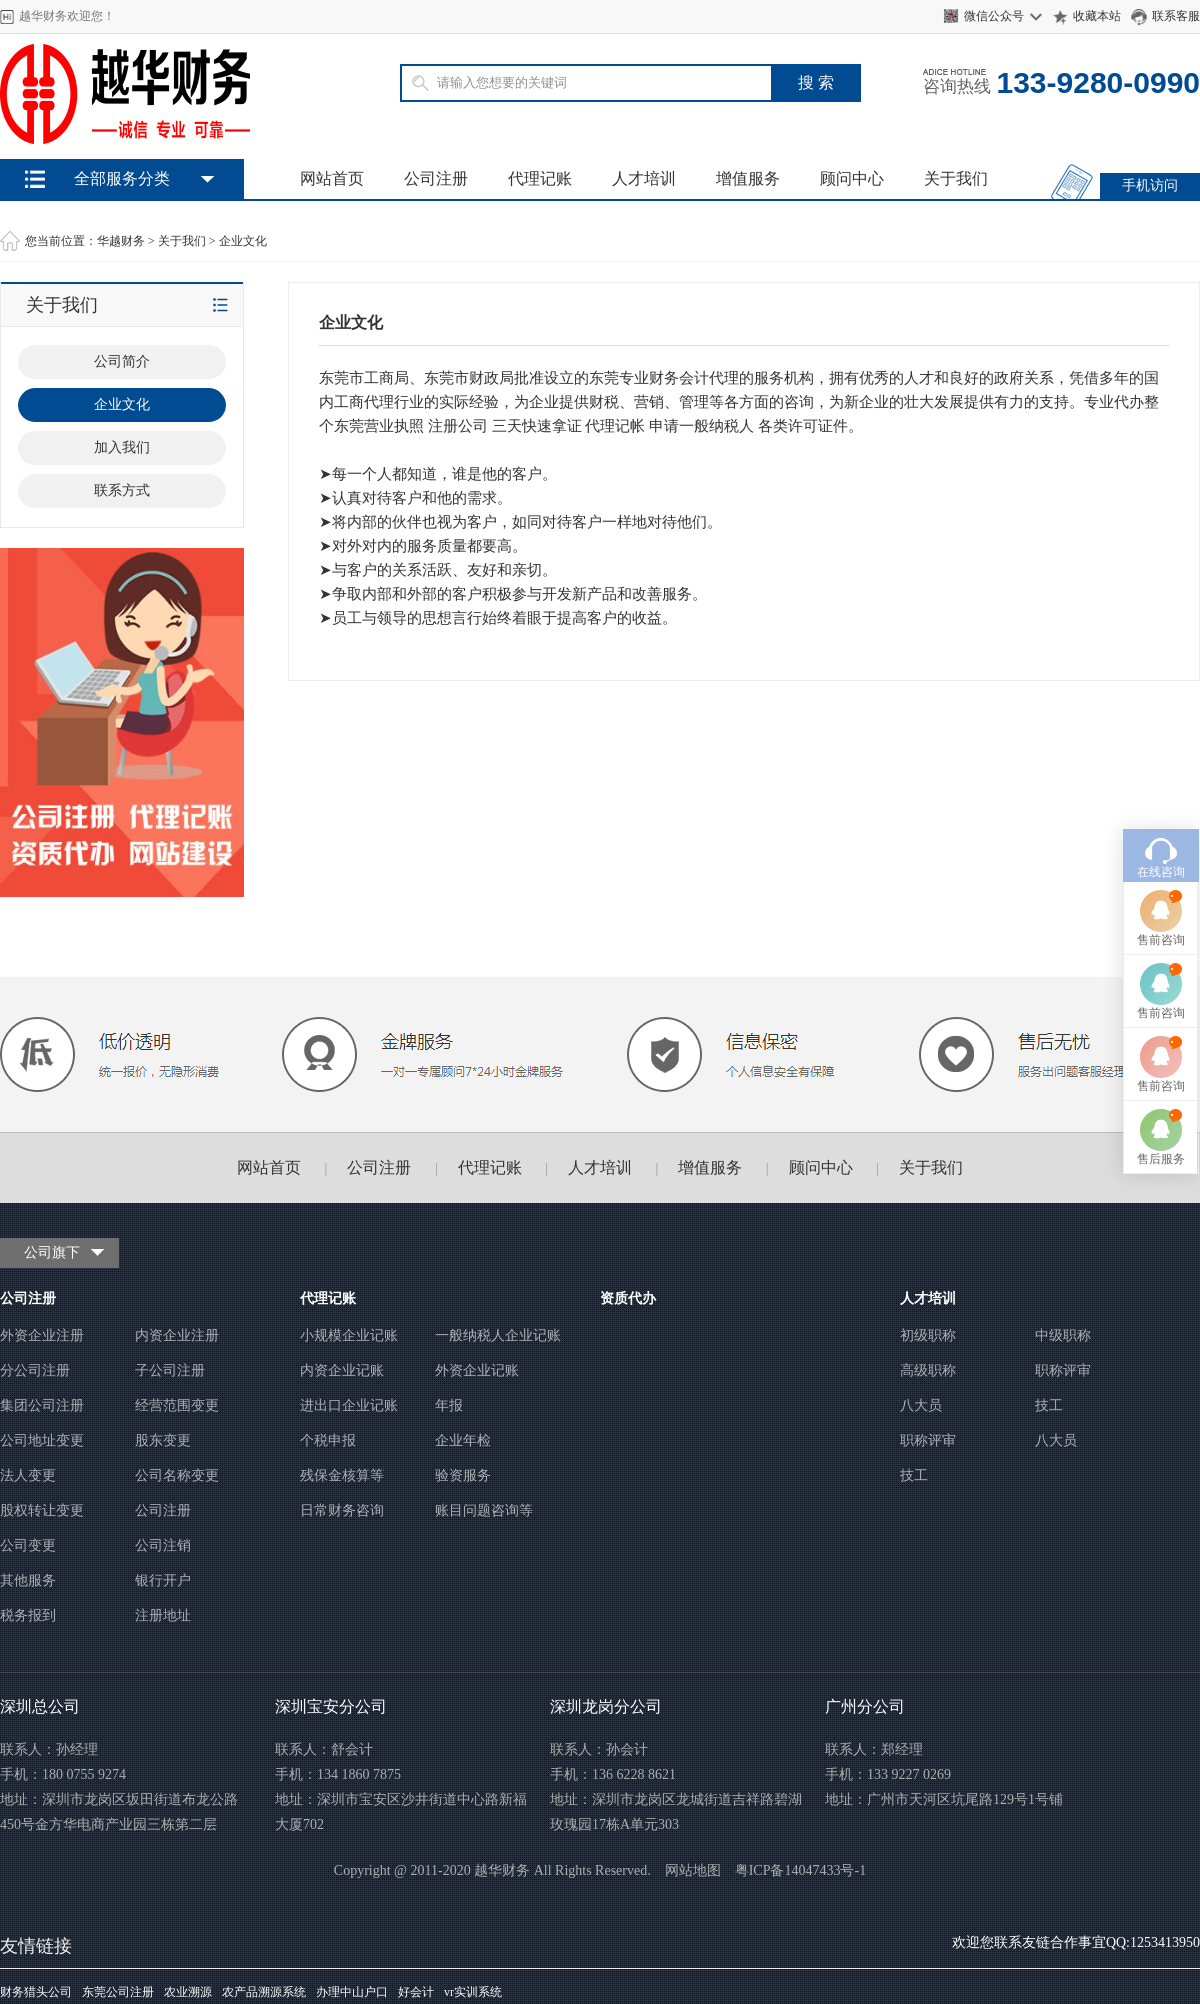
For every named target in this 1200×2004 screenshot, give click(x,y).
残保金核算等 (342, 1475)
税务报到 (28, 1615)
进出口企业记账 (349, 1405)
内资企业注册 (177, 1335)
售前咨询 (1161, 823)
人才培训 (644, 178)
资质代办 (628, 1298)
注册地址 (163, 1615)
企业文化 (243, 241)
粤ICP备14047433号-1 (800, 1870)
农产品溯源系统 (264, 1992)
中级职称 (1063, 1335)
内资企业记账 (342, 1370)
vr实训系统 (473, 1992)
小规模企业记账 (349, 1335)
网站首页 (332, 178)
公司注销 (163, 1545)
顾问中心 (852, 178)
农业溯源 (188, 1992)
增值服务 (748, 178)
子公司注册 (170, 1370)
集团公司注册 (42, 1405)
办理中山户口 (352, 1992)
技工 (1049, 1405)
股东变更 (163, 1440)
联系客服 (1176, 16)
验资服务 (463, 1475)
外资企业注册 (42, 1335)
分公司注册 (35, 1370)
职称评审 (1063, 1370)
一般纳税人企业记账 (498, 1335)
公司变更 (28, 1545)
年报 (449, 1405)
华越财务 (121, 241)
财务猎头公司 (36, 1992)
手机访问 (1150, 185)
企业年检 (463, 1440)
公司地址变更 (42, 1440)
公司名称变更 (177, 1475)
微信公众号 (994, 16)
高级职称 (928, 1370)
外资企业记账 (477, 1370)
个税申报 (328, 1440)
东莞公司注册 (118, 1992)
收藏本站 (1097, 16)
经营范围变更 (177, 1405)
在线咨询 (1161, 755)
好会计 (416, 1992)
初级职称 (928, 1335)
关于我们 (956, 178)
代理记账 (540, 178)
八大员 (921, 1405)
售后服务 (1161, 1042)
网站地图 (693, 1870)
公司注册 (436, 178)
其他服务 (28, 1580)
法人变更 (28, 1475)
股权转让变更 (42, 1510)
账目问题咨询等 (484, 1510)
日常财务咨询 (342, 1510)
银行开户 (163, 1580)
